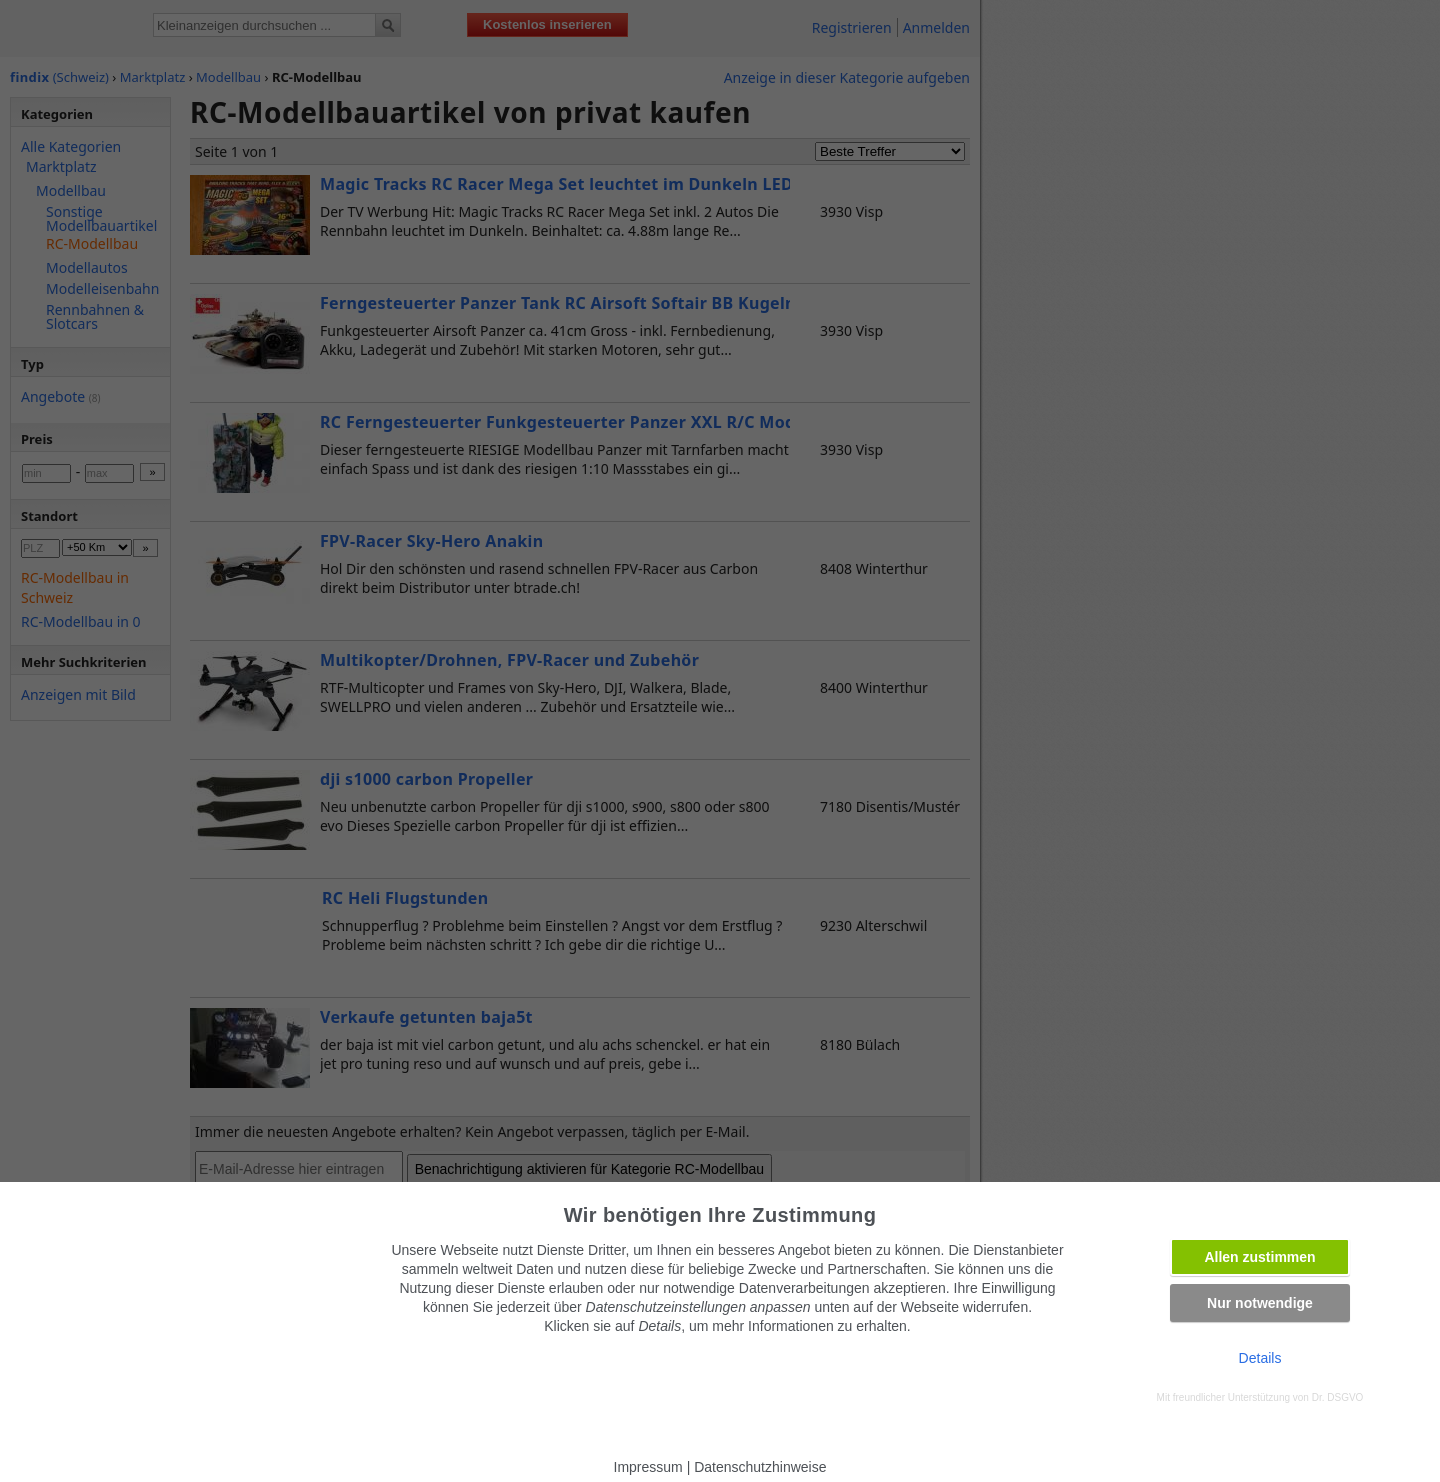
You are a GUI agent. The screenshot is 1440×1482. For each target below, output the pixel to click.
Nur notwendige (1260, 1303)
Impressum (648, 1467)
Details (1260, 1358)
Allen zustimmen (1259, 1257)
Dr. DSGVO (1338, 1397)
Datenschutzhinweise (760, 1467)
